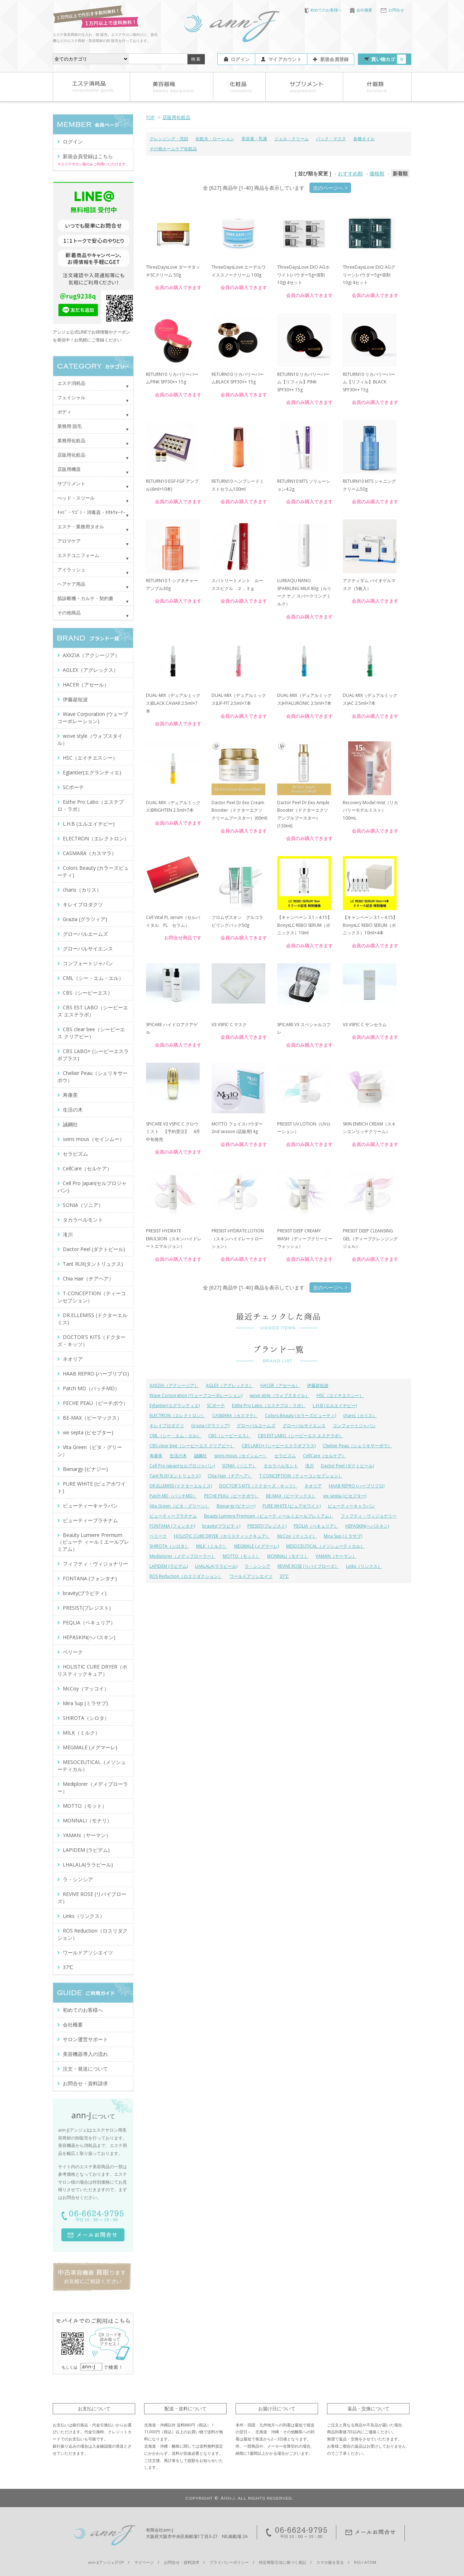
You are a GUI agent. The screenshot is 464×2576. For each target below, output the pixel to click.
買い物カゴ (388, 59)
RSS (357, 2562)
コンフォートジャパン (354, 1426)
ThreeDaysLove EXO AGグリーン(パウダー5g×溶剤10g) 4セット (369, 275)
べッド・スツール (76, 498)
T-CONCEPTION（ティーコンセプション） (300, 1476)
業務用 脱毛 (69, 426)
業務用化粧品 (71, 440)
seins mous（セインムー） (240, 1456)
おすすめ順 (350, 173)
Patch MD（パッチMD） (173, 1496)
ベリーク (158, 1536)
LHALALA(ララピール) (216, 1566)
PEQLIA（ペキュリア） (316, 1526)
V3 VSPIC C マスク (229, 1025)
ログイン (240, 59)
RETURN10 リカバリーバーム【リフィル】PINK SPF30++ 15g (303, 382)
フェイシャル (71, 397)
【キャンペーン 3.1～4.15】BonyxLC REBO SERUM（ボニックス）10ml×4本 (370, 925)
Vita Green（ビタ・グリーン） (179, 1506)
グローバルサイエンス (304, 1426)
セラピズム (285, 1456)
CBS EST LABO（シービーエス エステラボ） (300, 1436)
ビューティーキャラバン (351, 1506)
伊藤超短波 (317, 1385)
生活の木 (178, 1456)
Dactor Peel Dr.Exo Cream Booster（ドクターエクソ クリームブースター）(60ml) (239, 810)
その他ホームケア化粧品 (173, 149)
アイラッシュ (71, 569)
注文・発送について (85, 2068)
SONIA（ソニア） (239, 1466)
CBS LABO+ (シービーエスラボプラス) (279, 1446)
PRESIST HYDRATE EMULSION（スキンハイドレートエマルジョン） (174, 1238)
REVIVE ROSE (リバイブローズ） (308, 1566)
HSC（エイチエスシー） (340, 1395)
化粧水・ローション (214, 139)
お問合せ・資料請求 (85, 2083)
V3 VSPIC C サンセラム (365, 1025)
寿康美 (156, 1456)
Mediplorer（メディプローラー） (183, 1556)
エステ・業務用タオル (80, 526)
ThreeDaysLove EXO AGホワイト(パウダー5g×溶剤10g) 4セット (303, 275)
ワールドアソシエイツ (251, 1576)
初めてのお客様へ (323, 10)
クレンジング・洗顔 (169, 139)
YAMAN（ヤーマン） (336, 1556)
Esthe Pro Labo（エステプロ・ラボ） (269, 1405)
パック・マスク (331, 139)
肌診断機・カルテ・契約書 (85, 598)
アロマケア (69, 541)
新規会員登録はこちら (88, 156)
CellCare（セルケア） (324, 1456)
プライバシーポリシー (229, 2562)
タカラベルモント (281, 1466)
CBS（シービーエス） (229, 1436)
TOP (150, 117)
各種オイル (364, 139)
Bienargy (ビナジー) (236, 1506)
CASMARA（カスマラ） (235, 1415)
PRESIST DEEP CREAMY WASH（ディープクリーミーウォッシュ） (304, 1238)
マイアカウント (285, 59)
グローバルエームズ (256, 1426)
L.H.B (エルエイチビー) (335, 1405)
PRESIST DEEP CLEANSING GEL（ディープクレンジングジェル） (370, 1238)
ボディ (64, 412)
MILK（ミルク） (211, 1546)
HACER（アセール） (280, 1385)
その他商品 (69, 612)
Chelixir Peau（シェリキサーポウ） (357, 1446)
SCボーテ (216, 1405)
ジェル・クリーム (291, 139)
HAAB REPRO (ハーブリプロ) (356, 1486)
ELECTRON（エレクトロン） (177, 1415)
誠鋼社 (200, 1456)
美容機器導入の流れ (85, 2054)
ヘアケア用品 (71, 584)
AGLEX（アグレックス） (229, 1385)
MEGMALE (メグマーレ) (256, 1546)
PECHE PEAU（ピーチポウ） (231, 1496)
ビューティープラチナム (173, 1516)
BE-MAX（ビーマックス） (291, 1496)
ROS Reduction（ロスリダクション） (186, 1576)
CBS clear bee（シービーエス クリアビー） (192, 1446)
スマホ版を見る (330, 2562)
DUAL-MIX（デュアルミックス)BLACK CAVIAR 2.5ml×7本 (173, 703)
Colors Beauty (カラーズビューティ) (300, 1415)
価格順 (376, 173)
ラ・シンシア (257, 1566)
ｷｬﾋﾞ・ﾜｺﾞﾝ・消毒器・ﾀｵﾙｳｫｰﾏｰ (91, 512)
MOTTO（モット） (241, 1556)
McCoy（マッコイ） (297, 1536)
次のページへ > (330, 187)
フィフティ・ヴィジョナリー (369, 1516)
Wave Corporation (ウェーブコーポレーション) (196, 1395)
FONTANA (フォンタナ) (172, 1526)
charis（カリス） (360, 1415)
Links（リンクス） (364, 1566)
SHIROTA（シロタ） (169, 1546)
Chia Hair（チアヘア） (230, 1476)
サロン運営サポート (85, 2039)
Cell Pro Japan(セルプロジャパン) (182, 1466)
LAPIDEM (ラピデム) (169, 1566)
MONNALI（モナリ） (287, 1556)
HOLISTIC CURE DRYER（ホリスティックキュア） (222, 1536)
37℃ (284, 1576)
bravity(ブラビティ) (221, 1526)
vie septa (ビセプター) (344, 1496)
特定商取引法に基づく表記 (282, 2562)
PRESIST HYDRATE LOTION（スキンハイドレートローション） (238, 1238)
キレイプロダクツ (167, 1426)
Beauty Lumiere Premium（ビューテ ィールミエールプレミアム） (268, 1516)
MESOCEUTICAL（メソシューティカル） (325, 1546)
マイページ (144, 2562)
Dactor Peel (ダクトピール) (347, 1466)
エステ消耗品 (71, 383)
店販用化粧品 (176, 117)
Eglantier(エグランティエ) (175, 1405)
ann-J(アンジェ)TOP (106, 2562)
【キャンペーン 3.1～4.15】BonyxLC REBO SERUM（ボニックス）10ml (304, 925)
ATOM (370, 2562)
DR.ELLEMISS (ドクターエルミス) (181, 1486)
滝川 (309, 1466)
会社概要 (361, 10)
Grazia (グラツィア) (210, 1426)
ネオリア (313, 1486)
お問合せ (392, 10)
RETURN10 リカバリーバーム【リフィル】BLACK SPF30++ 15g (369, 382)
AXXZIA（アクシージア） (174, 1385)
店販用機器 (69, 469)
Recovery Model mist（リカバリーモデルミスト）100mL (370, 810)
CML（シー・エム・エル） (175, 1436)
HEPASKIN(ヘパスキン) (367, 1526)
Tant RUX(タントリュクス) (175, 1476)
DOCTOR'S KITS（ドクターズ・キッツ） (258, 1486)
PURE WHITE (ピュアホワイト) (291, 1506)
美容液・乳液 (254, 139)
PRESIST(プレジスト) (267, 1526)
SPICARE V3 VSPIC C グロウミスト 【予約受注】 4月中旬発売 (173, 1131)
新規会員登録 (334, 59)
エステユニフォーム (78, 555)
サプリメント (71, 483)
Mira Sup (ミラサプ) (343, 1536)
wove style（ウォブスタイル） (279, 1395)
